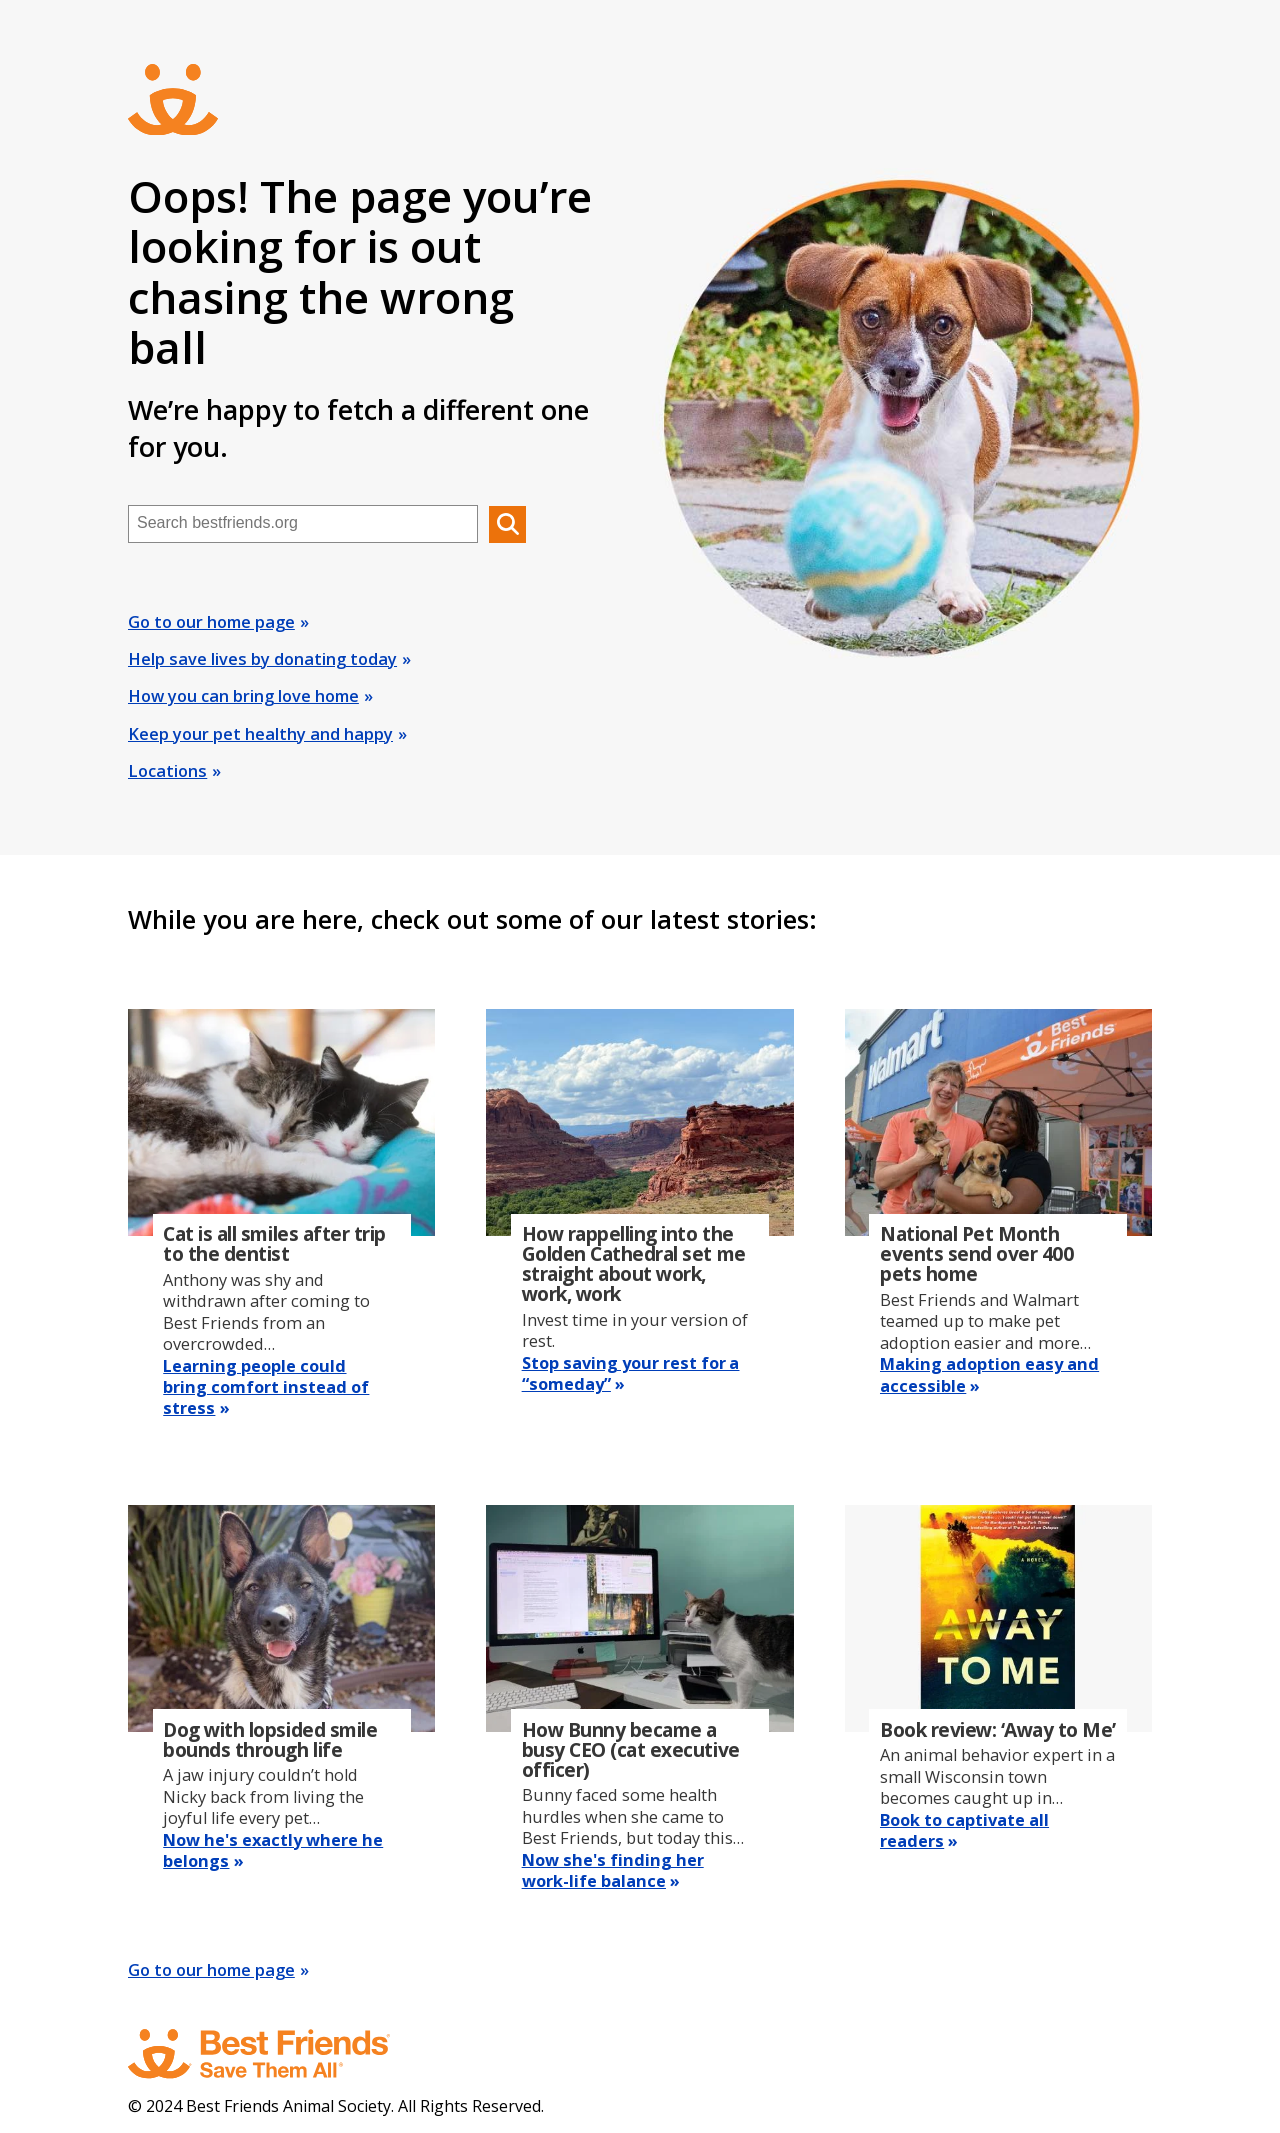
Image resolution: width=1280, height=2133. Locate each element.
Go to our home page (211, 622)
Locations (167, 771)
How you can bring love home (243, 696)
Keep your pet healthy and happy (260, 734)
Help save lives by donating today (262, 659)
